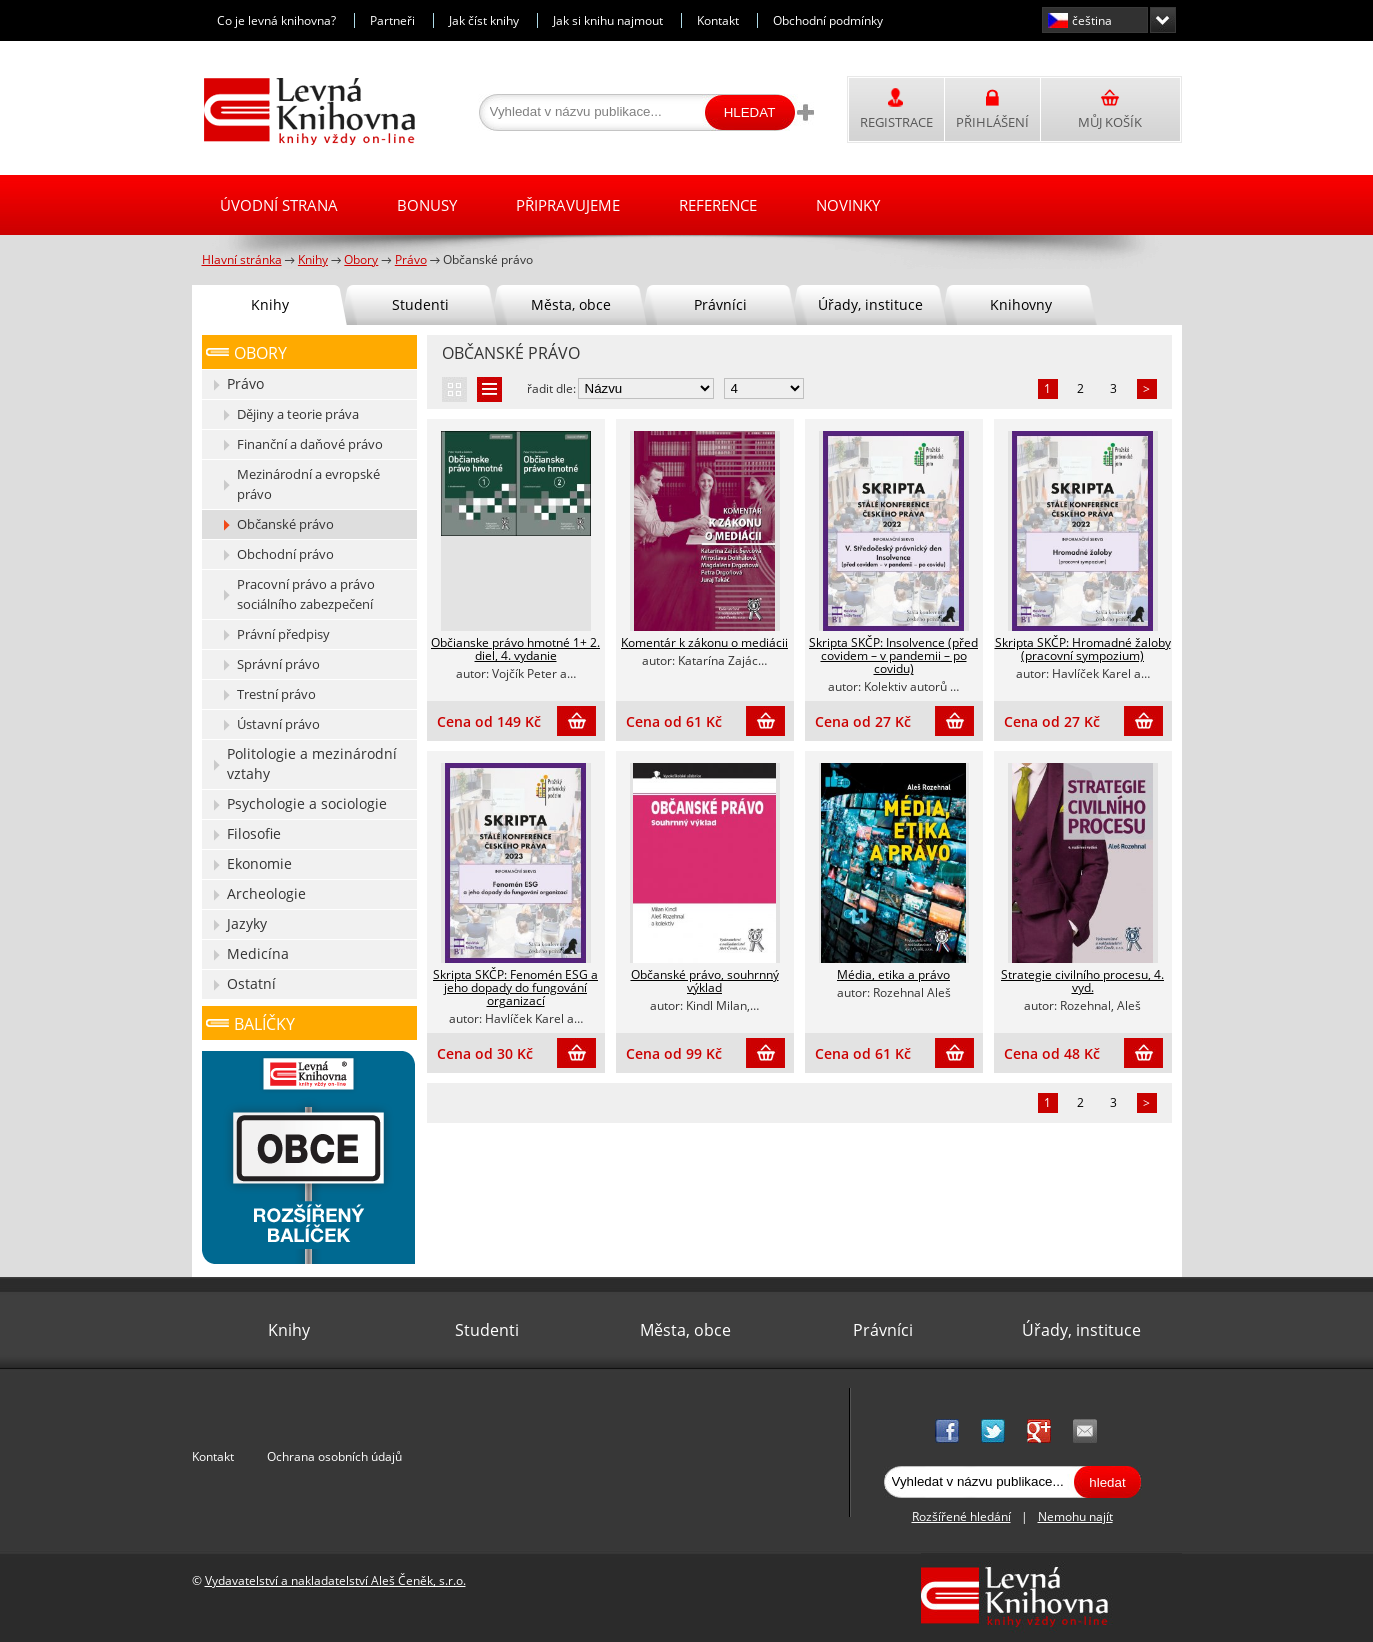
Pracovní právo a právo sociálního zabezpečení (306, 594)
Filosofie (254, 833)
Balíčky (264, 1024)
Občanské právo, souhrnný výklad (705, 981)
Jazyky (247, 923)
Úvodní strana (279, 205)
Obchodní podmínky (828, 20)
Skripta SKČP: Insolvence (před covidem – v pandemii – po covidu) (893, 655)
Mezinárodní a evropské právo (308, 484)
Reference (718, 205)
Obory (260, 353)
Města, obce (571, 304)
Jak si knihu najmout (608, 20)
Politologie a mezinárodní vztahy (312, 763)
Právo (245, 383)
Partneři (392, 20)
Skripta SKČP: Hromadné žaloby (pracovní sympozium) (1083, 649)
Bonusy (427, 205)
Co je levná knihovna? (276, 20)
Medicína (258, 953)
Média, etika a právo (893, 974)
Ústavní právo (278, 724)
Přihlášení (992, 122)
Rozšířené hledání (961, 1516)
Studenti (420, 304)
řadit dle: (551, 388)
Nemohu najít (1075, 1516)
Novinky (848, 205)
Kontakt (718, 20)
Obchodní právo (285, 554)
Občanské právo (285, 524)
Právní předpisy (283, 634)
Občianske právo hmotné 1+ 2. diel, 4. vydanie (515, 649)
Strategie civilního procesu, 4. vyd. (1082, 981)
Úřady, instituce (870, 304)
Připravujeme (568, 205)
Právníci (720, 304)
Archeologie (266, 893)
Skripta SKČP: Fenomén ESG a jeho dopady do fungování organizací (515, 987)
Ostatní (251, 983)
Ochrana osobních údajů (334, 1456)
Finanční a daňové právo (310, 444)
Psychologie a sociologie (307, 803)
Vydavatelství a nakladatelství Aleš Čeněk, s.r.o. (335, 1580)
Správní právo (278, 664)
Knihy (270, 304)
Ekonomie (259, 863)
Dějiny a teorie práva (298, 414)
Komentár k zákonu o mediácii (704, 642)
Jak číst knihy (484, 20)
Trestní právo (276, 694)
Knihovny (1021, 304)
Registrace (896, 122)
